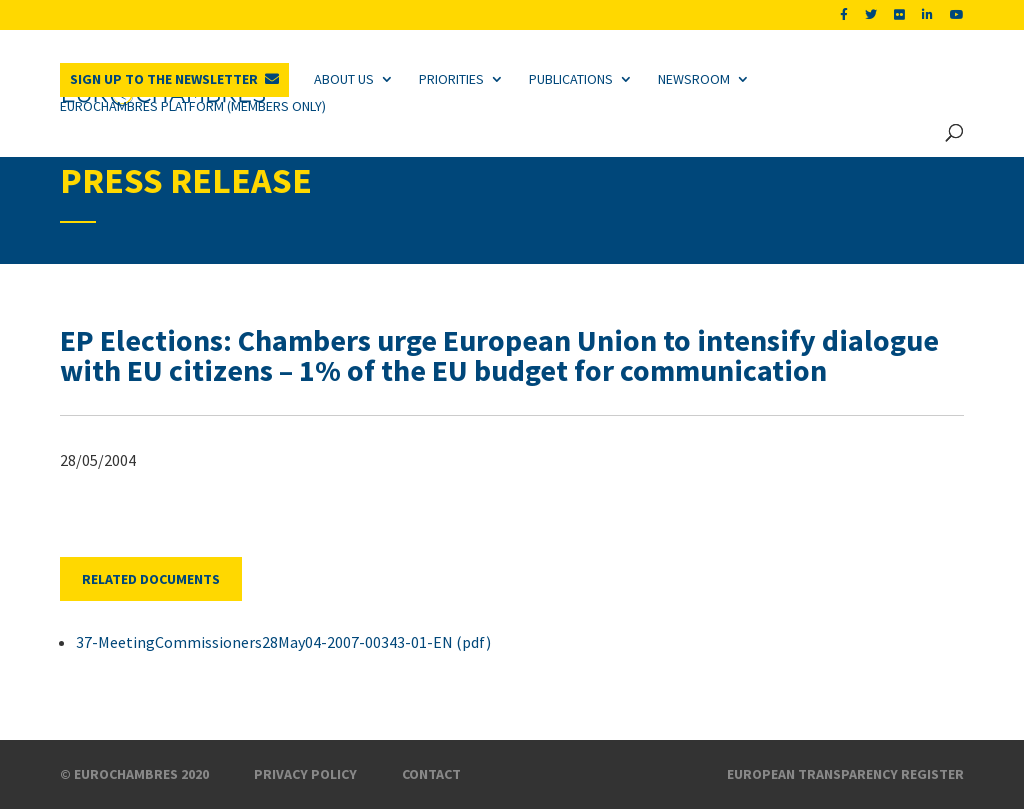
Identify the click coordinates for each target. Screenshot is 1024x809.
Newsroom (694, 79)
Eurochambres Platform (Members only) (193, 106)
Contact (431, 774)
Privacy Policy (305, 774)
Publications (571, 79)
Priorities (451, 79)
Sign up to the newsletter (164, 79)
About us (344, 79)
